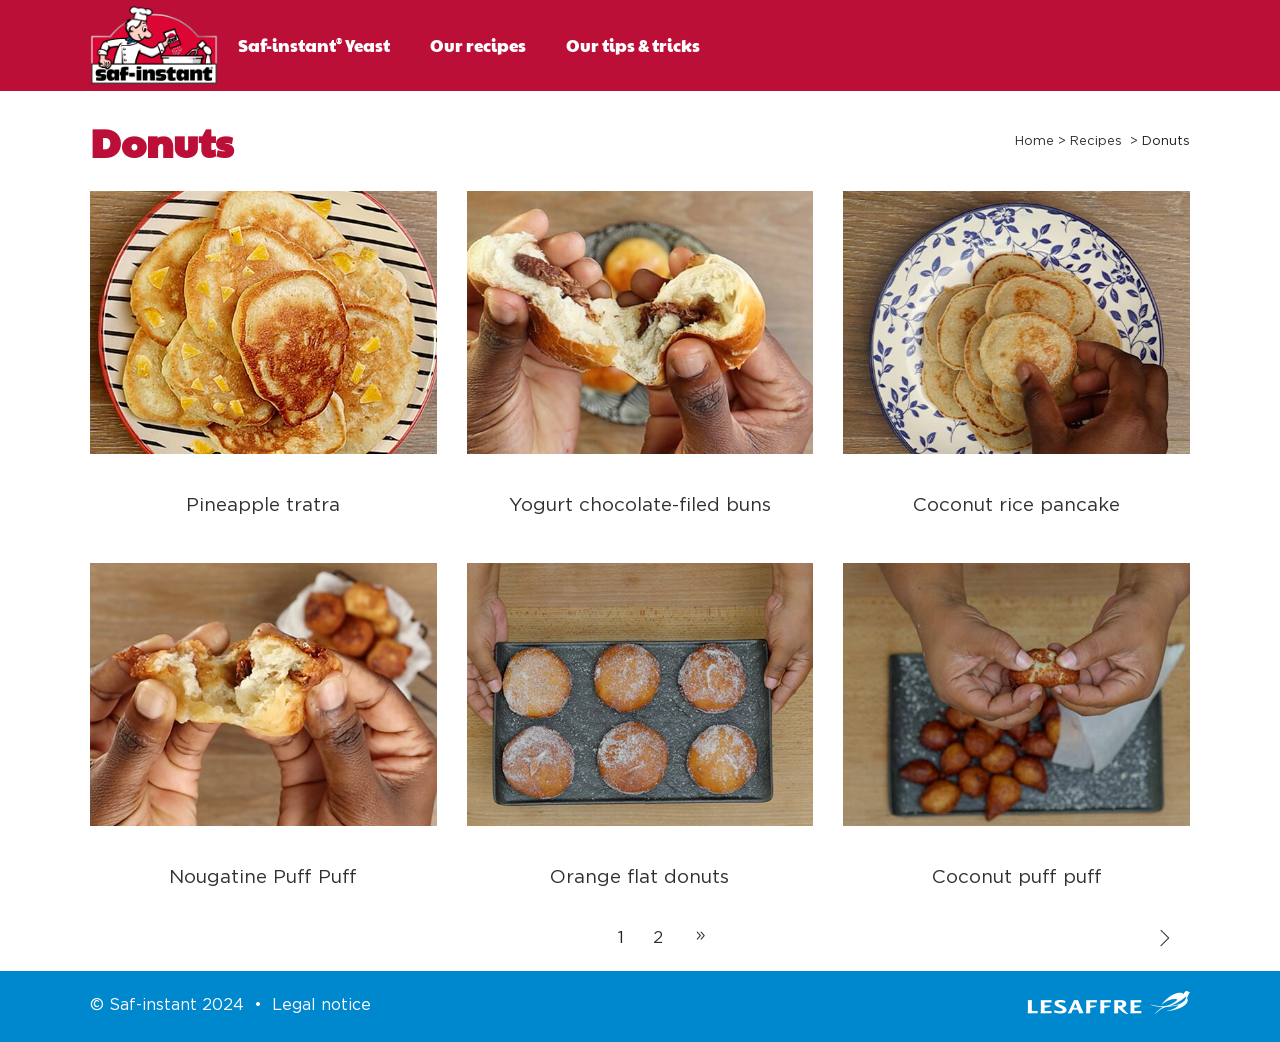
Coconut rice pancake (1016, 505)
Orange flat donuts (639, 877)
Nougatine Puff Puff (263, 877)
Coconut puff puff (1017, 877)
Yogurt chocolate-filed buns (640, 505)
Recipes (1096, 141)
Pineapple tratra (263, 505)
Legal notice (321, 1005)
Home (1034, 141)
